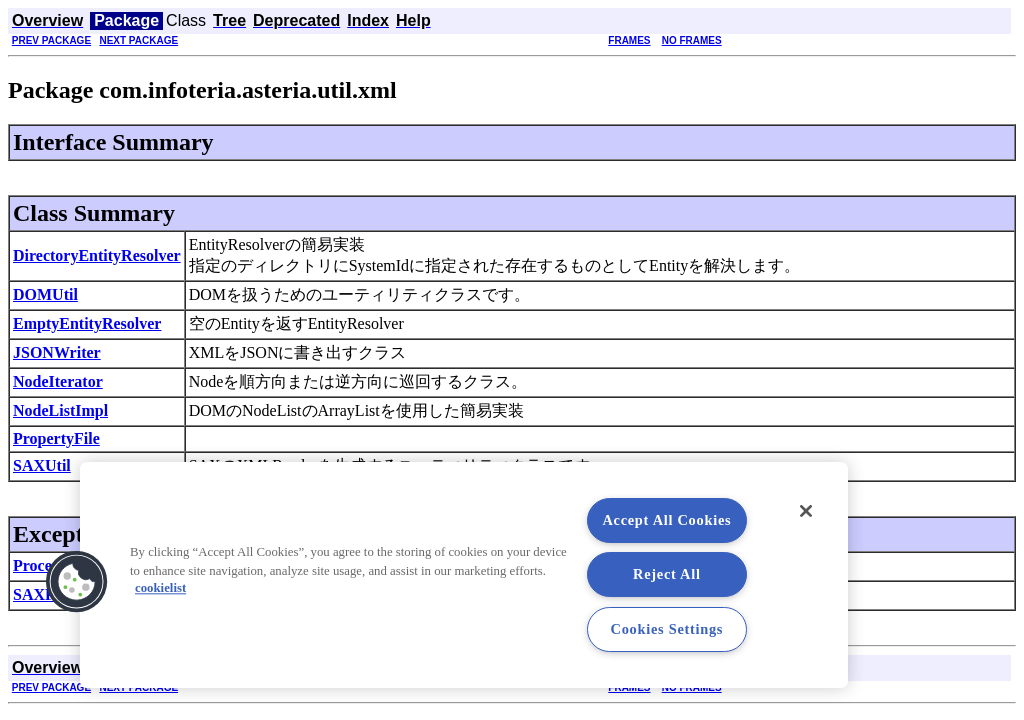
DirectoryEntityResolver (97, 255)
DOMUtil (45, 294)
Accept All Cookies (666, 520)
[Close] (806, 511)
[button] (77, 582)
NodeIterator (58, 381)
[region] (464, 575)
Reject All (667, 574)
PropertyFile (56, 438)
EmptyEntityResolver (87, 323)
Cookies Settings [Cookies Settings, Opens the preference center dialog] (667, 629)
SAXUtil (42, 465)
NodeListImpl (60, 410)
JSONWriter (57, 352)
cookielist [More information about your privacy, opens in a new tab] (160, 589)
